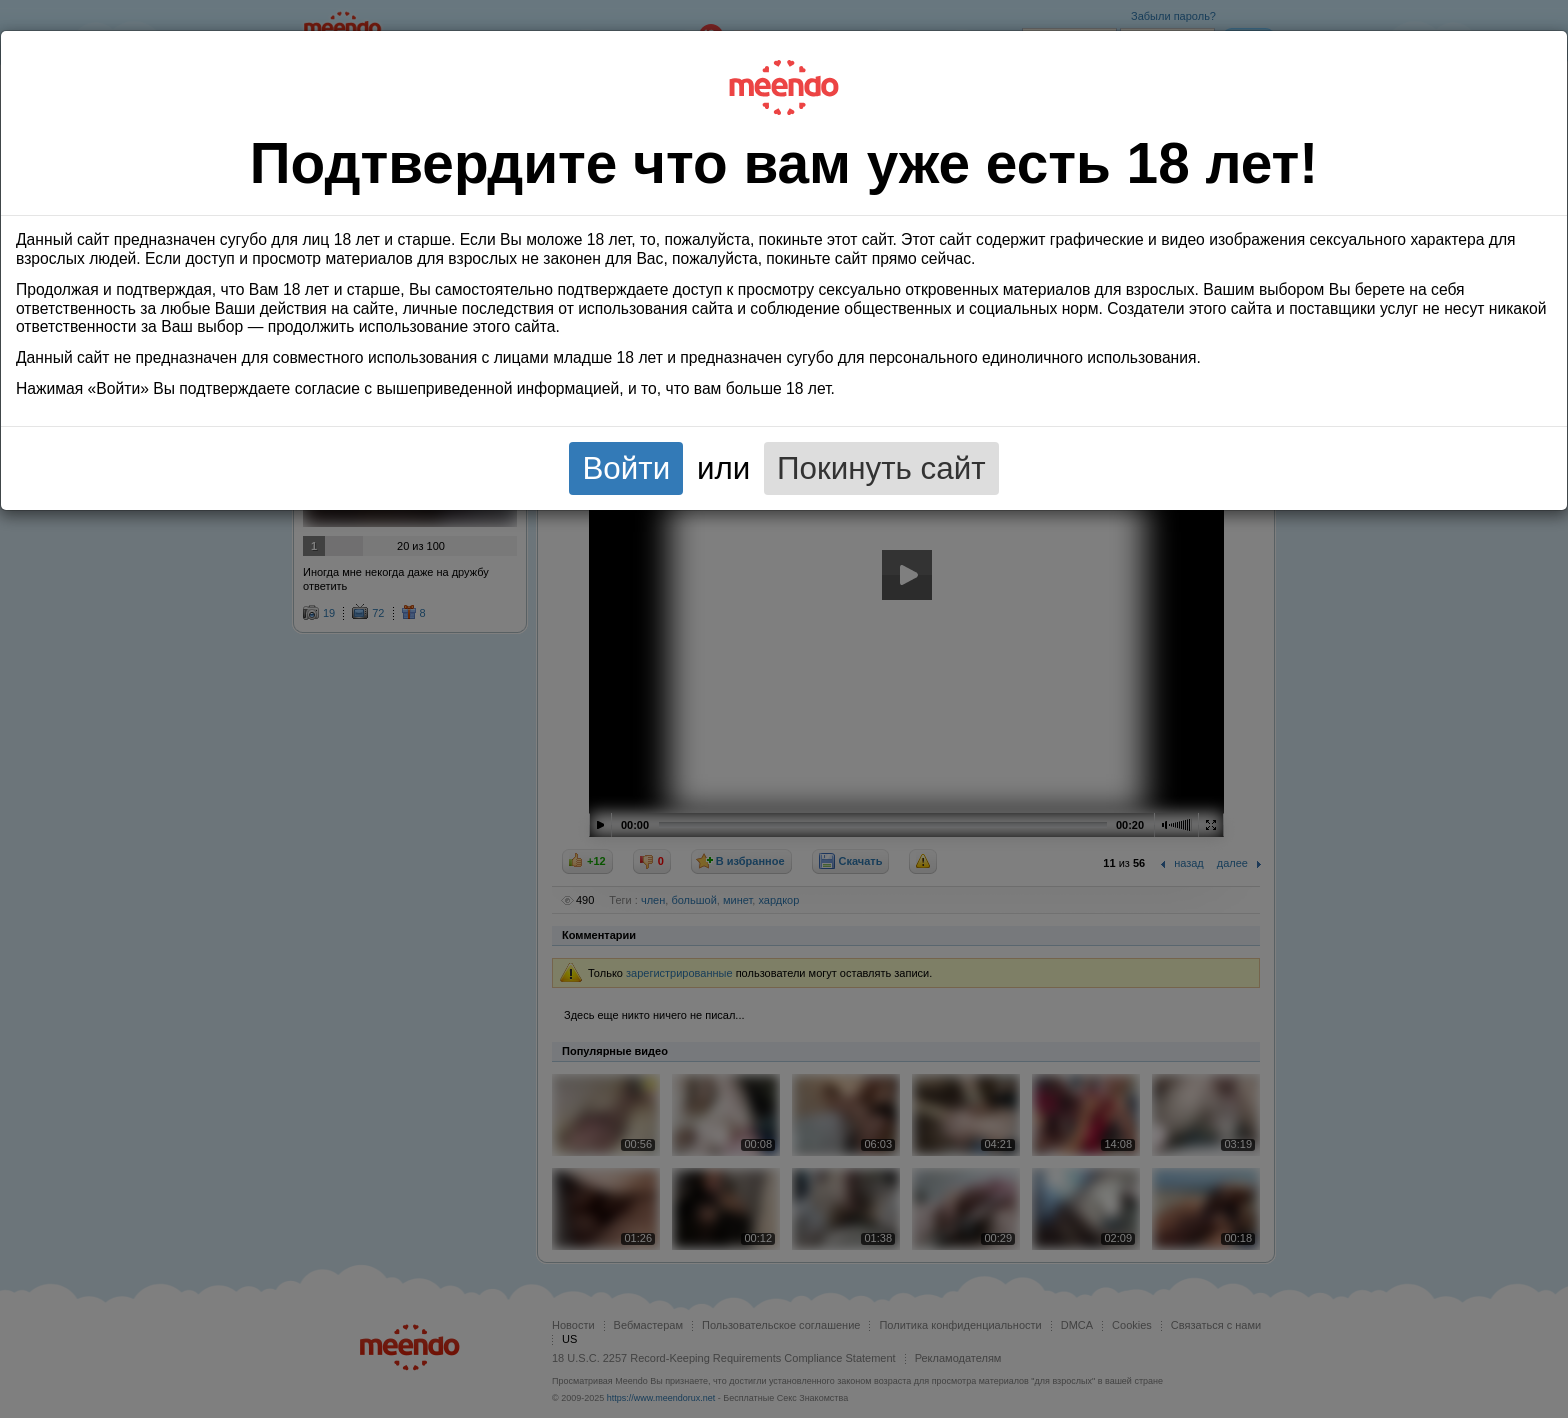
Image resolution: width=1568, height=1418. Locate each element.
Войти (626, 468)
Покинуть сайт (881, 468)
